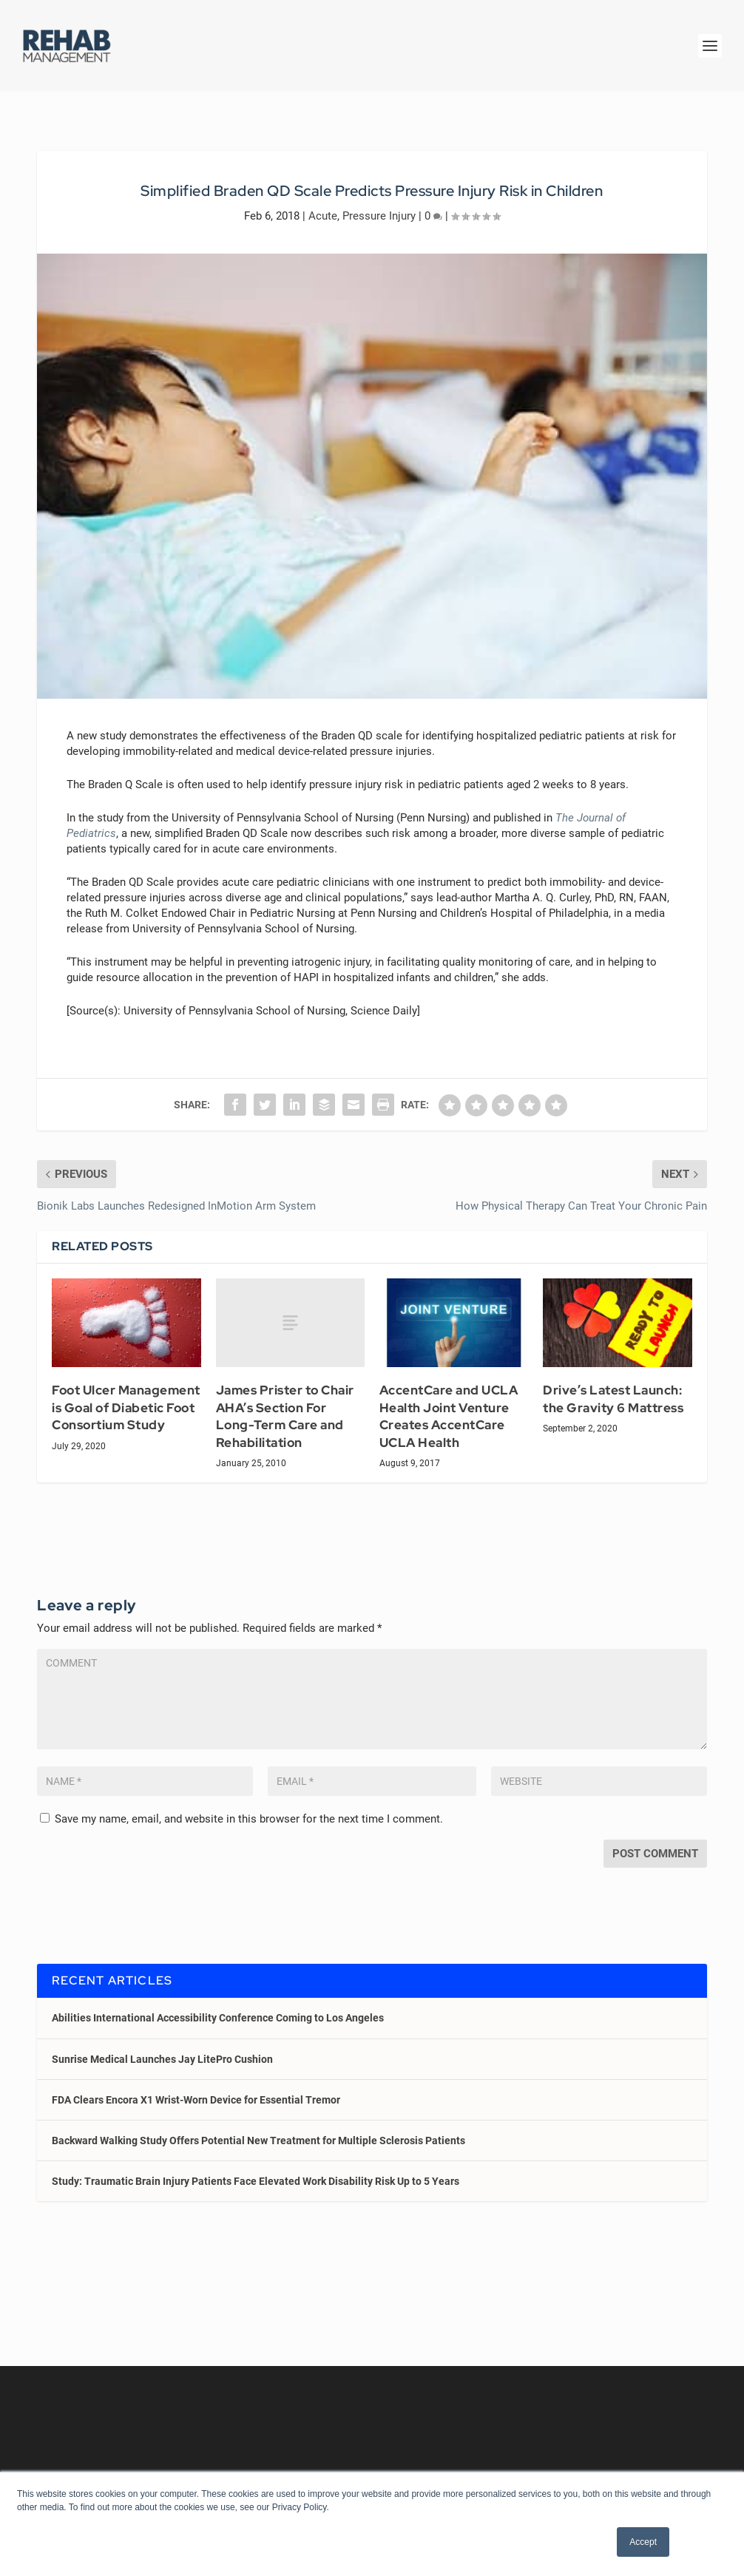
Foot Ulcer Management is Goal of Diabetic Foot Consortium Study (126, 1407)
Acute (322, 216)
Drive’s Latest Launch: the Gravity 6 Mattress (613, 1399)
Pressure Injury (379, 216)
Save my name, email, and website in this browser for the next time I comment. (249, 1819)
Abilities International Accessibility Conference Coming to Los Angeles (218, 2018)
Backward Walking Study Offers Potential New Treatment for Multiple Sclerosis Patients (258, 2140)
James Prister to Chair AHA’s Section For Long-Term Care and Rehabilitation (285, 1416)
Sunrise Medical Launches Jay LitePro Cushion (162, 2059)
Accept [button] (643, 2542)
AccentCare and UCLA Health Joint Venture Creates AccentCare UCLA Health (448, 1416)
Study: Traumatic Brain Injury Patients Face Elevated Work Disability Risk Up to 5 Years (255, 2181)
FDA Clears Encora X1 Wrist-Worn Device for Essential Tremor (196, 2100)
